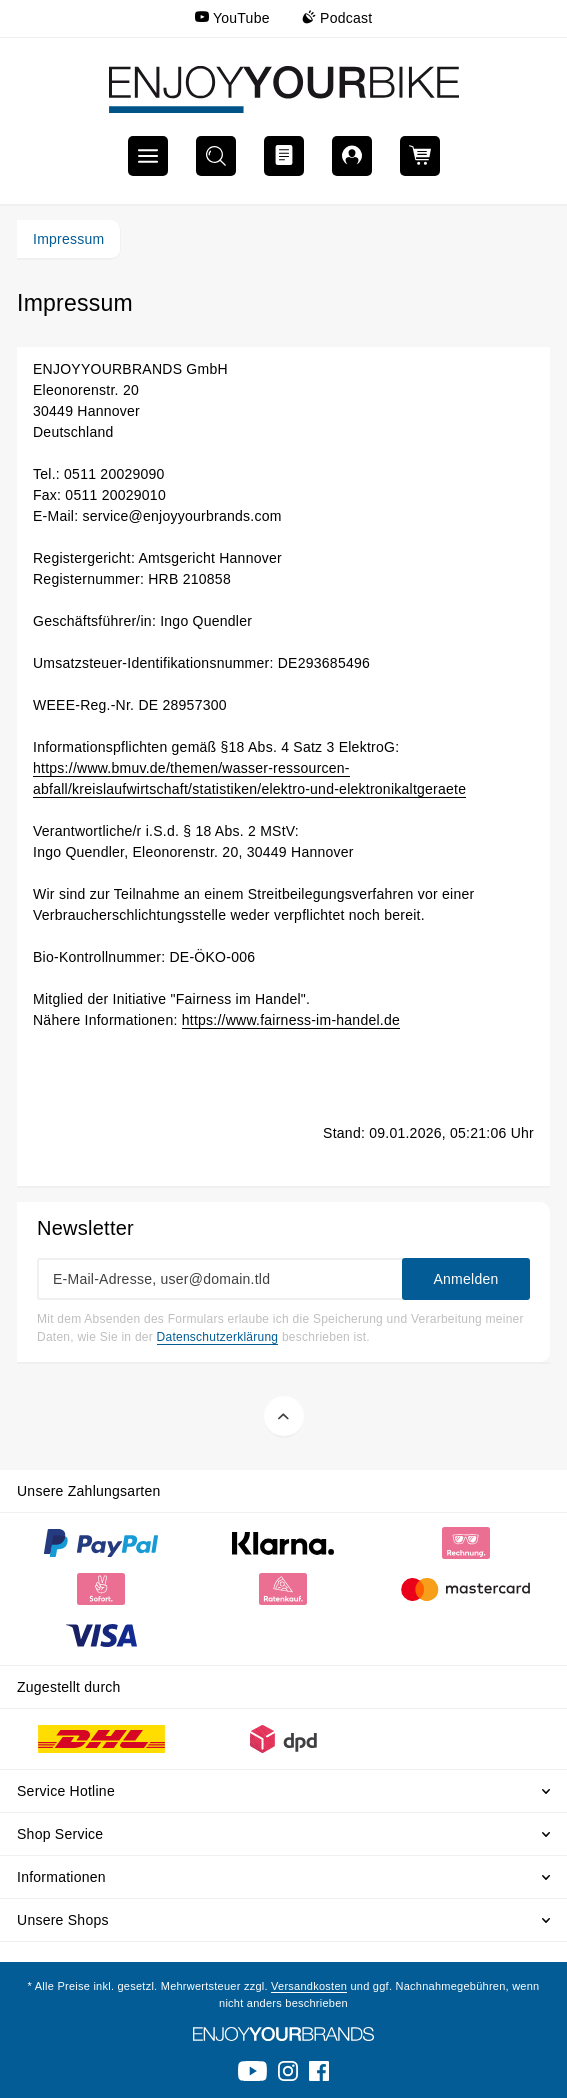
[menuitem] (232, 18)
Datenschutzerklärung (218, 1337)
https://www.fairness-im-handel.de (291, 1020)
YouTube (232, 18)
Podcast (337, 18)
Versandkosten (309, 1986)
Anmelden (465, 1279)
